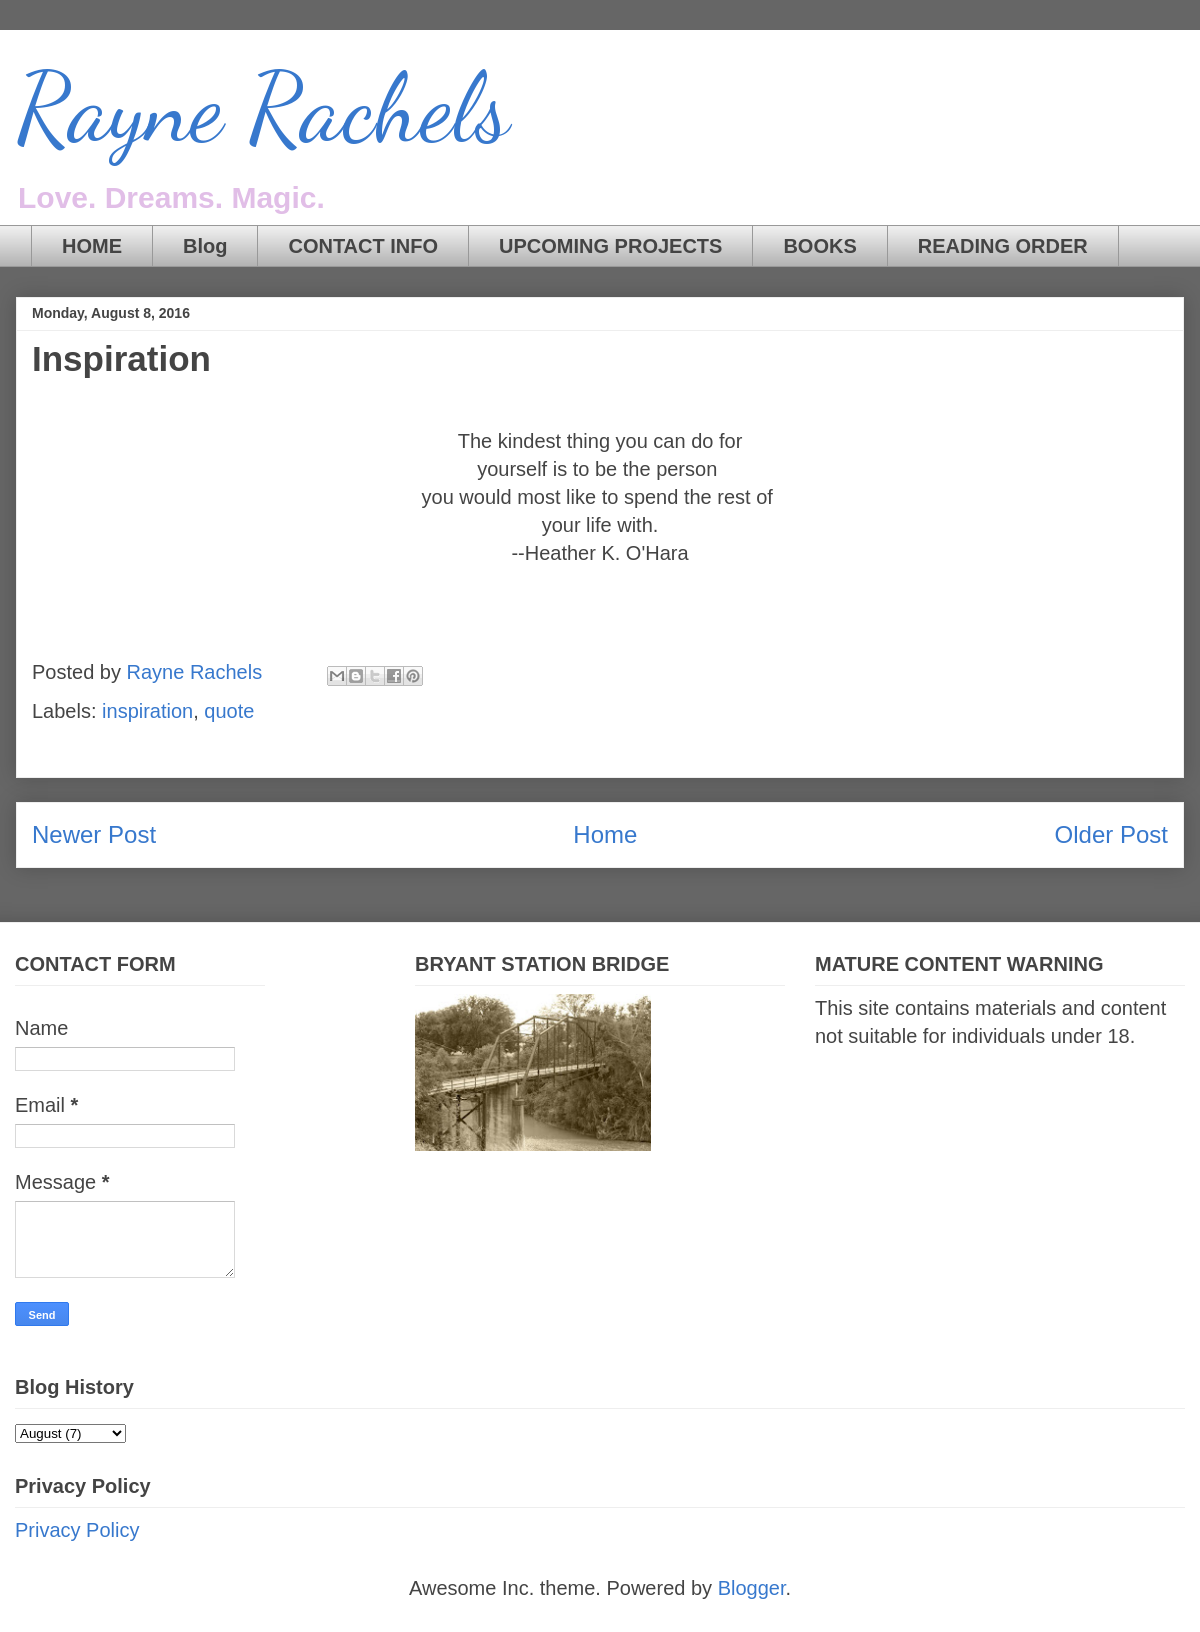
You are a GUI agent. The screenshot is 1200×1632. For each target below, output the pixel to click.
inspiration (147, 711)
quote (229, 711)
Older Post (1111, 834)
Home (605, 834)
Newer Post (94, 834)
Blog (205, 246)
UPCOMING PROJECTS (610, 246)
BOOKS (819, 246)
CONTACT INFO (363, 246)
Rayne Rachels (263, 109)
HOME (92, 246)
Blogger (752, 1588)
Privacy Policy (77, 1530)
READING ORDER (1003, 246)
